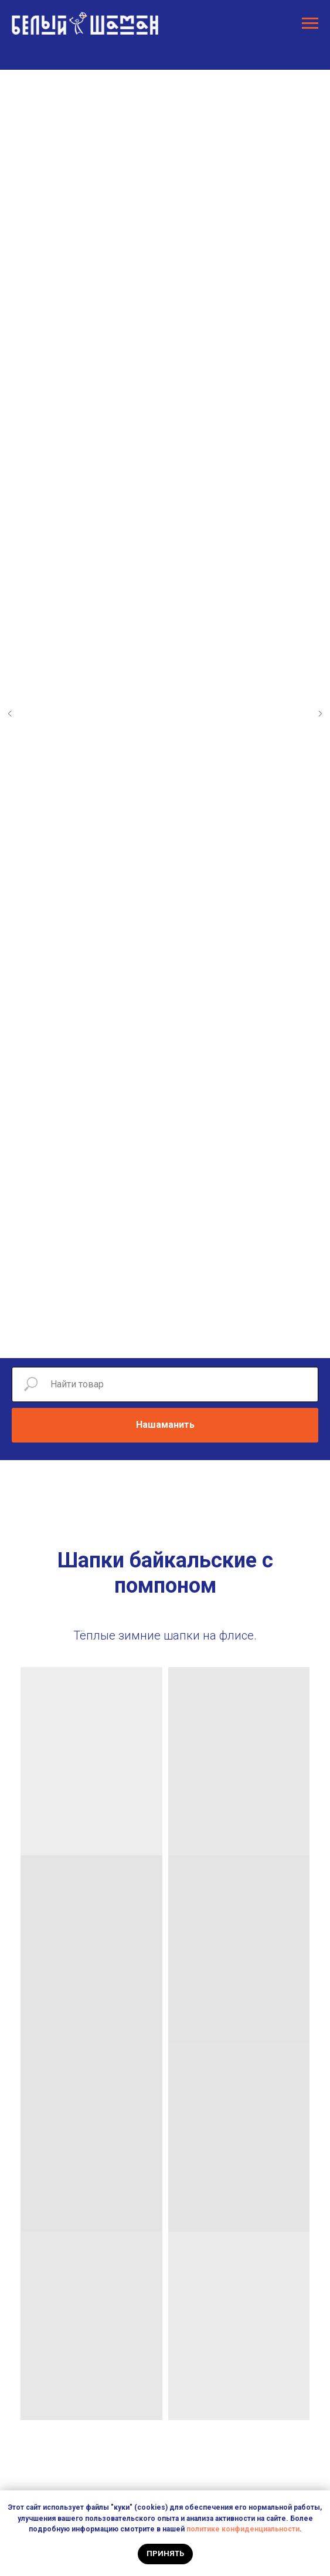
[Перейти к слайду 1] (107, 1340)
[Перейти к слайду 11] (224, 1340)
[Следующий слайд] (320, 714)
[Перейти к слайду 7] (177, 1340)
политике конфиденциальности (243, 2529)
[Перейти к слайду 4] (142, 1340)
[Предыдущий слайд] (10, 714)
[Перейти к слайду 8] (189, 1340)
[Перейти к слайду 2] (118, 1340)
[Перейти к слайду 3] (130, 1340)
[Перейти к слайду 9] (200, 1340)
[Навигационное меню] (310, 23)
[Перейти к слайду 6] (165, 1340)
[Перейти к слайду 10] (212, 1340)
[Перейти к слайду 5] (154, 1340)
